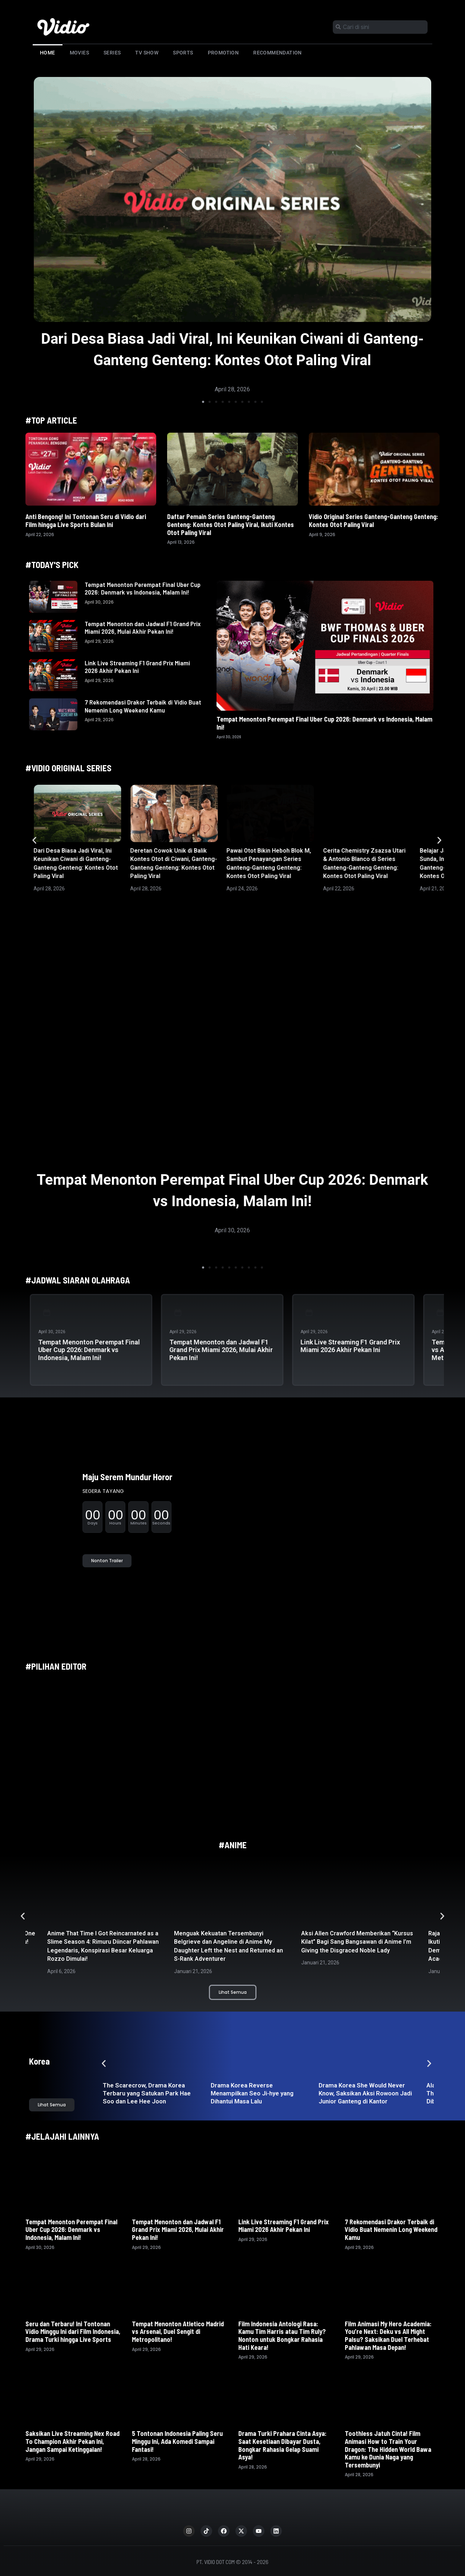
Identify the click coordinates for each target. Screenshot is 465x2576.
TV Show (146, 53)
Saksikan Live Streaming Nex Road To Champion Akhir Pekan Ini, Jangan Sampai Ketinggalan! (72, 2441)
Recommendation (277, 53)
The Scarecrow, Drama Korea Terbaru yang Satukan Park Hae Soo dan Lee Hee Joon (147, 2093)
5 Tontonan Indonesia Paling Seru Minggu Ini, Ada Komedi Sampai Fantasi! (177, 2441)
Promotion (223, 53)
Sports (183, 53)
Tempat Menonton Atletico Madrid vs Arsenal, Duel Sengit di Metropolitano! (178, 2331)
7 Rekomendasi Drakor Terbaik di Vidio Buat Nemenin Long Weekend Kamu (143, 706)
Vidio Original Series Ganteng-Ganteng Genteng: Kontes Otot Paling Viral (373, 520)
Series (112, 53)
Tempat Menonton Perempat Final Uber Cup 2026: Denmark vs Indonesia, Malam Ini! (143, 588)
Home (47, 53)
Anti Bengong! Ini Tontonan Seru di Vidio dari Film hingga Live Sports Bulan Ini (85, 520)
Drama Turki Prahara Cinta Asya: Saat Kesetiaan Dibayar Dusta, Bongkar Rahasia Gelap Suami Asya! (282, 2445)
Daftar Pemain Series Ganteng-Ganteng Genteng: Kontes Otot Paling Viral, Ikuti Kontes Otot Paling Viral (230, 524)
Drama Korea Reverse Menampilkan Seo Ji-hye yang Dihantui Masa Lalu (252, 2093)
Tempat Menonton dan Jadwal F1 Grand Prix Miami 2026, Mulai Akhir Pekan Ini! (143, 628)
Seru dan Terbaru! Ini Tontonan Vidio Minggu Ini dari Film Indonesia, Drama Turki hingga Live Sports (72, 2331)
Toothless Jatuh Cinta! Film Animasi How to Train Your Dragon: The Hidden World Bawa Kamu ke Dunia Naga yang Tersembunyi (388, 2449)
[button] (203, 402)
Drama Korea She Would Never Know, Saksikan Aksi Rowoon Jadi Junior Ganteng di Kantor (365, 2093)
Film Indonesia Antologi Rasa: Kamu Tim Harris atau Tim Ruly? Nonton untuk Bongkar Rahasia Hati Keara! (282, 2335)
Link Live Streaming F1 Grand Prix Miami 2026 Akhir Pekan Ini (137, 667)
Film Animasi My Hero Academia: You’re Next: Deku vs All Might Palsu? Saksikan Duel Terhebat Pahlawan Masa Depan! (388, 2335)
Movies (79, 53)
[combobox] (380, 27)
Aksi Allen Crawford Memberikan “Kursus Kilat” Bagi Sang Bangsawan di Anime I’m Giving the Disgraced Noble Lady (357, 1942)
